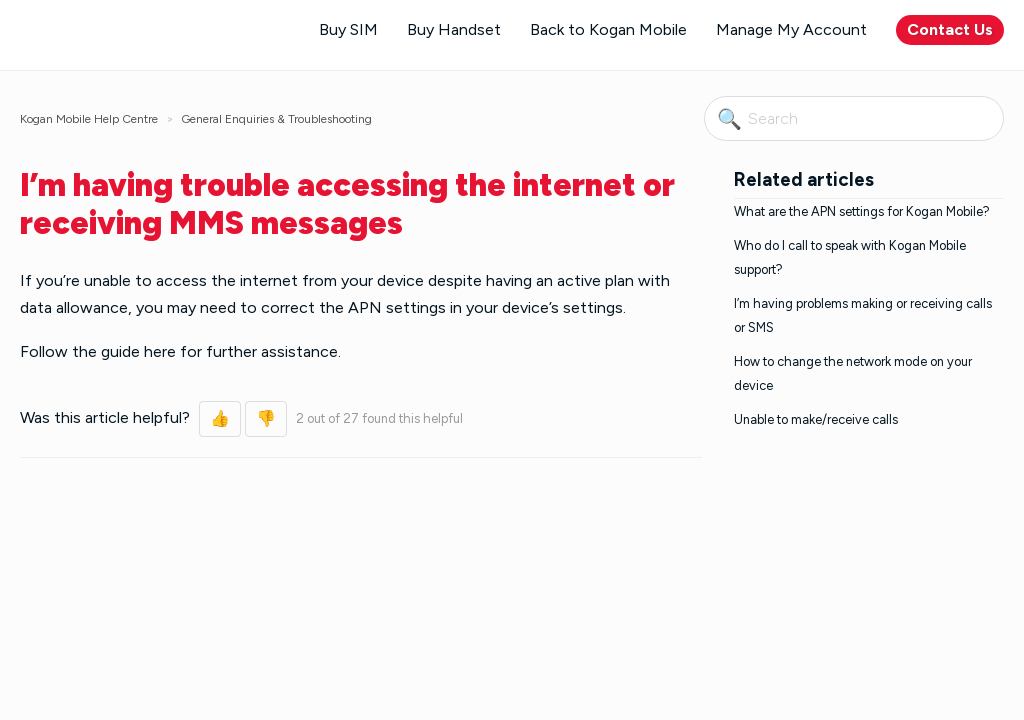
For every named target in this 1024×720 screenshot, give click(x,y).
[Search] (854, 118)
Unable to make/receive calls (816, 419)
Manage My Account (791, 29)
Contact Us (950, 29)
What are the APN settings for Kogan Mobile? (862, 211)
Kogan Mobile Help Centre (89, 119)
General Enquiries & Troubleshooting (276, 119)
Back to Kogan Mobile (608, 29)
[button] (220, 419)
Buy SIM (348, 29)
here (160, 351)
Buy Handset (454, 29)
